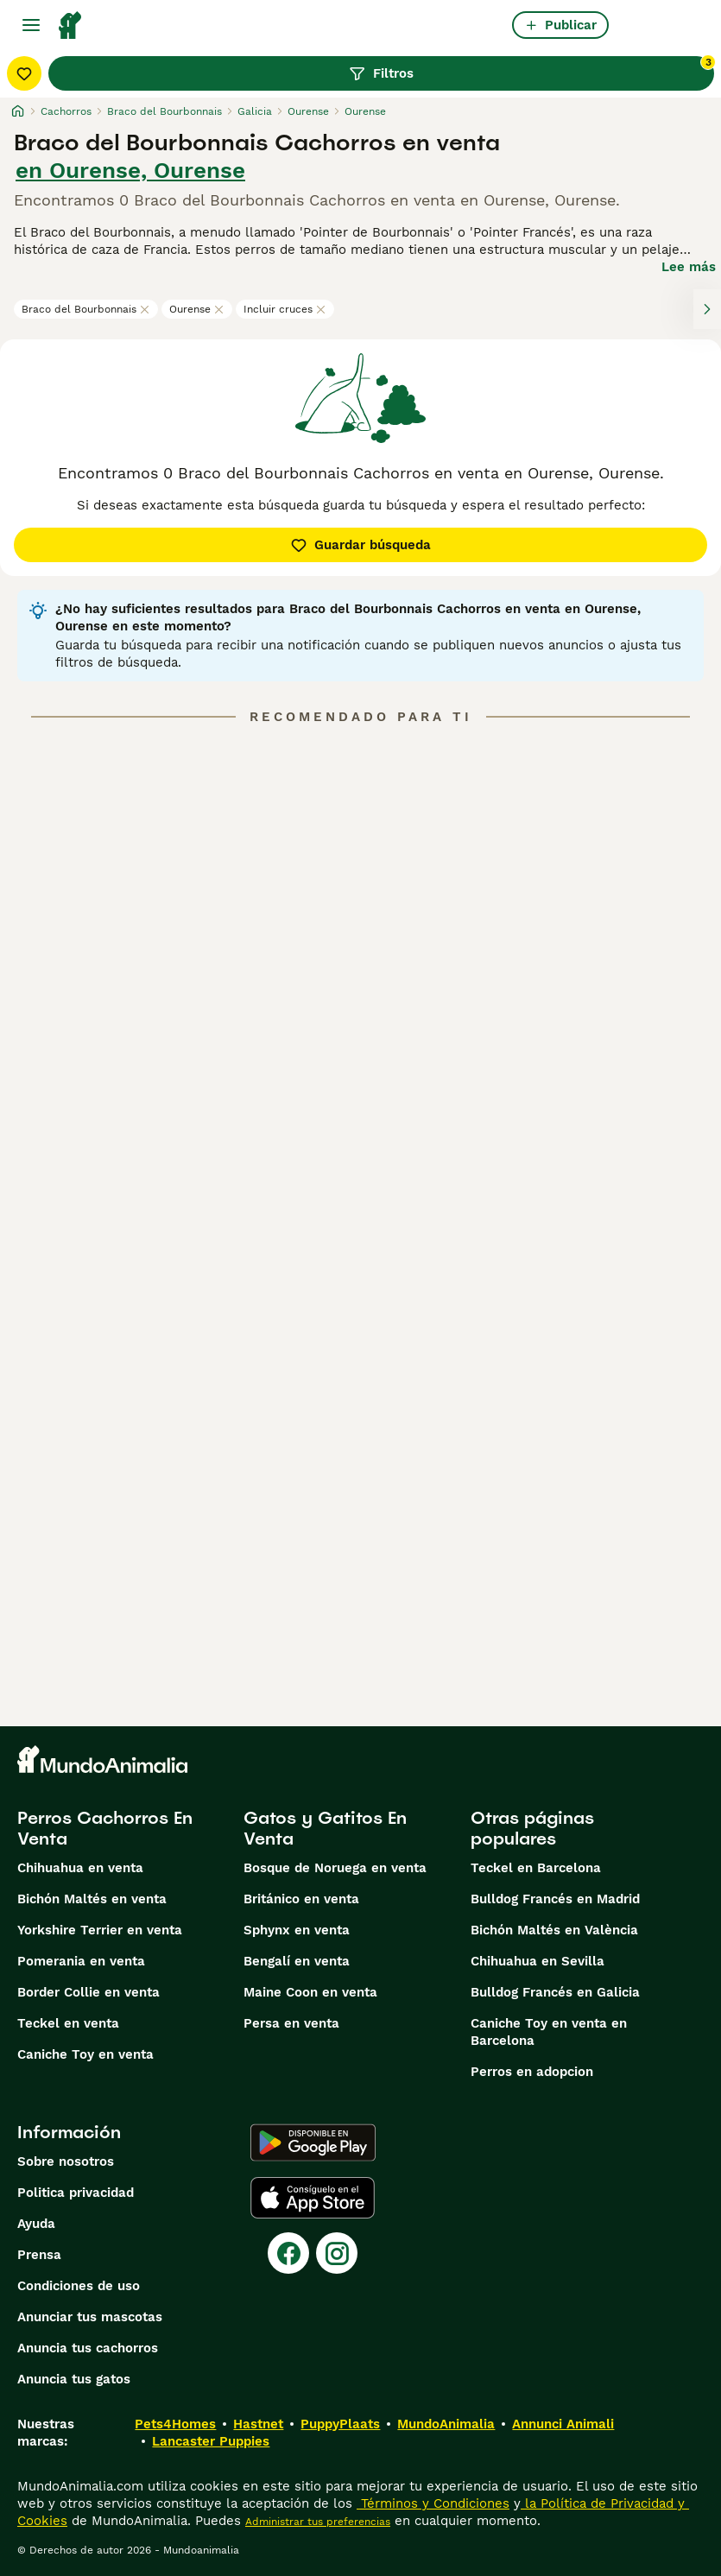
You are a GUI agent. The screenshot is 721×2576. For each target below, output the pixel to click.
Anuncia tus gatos (73, 2379)
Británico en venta (301, 1899)
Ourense (197, 309)
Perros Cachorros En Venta (105, 1828)
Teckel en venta (68, 2023)
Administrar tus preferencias (317, 2522)
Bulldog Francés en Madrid (555, 1899)
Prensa (39, 2255)
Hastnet (258, 2424)
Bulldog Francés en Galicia (555, 1992)
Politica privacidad (75, 2192)
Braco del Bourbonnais (86, 309)
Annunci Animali (563, 2424)
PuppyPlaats (340, 2424)
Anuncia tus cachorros (87, 2348)
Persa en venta (291, 2023)
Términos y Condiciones (433, 2503)
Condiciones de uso (78, 2286)
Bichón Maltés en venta (92, 1899)
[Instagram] (336, 2253)
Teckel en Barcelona (536, 1868)
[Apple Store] (312, 2197)
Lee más (688, 267)
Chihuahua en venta (80, 1868)
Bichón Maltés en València (554, 1930)
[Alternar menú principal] (31, 25)
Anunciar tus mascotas (89, 2317)
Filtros (531, 69)
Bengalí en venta (296, 1961)
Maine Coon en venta (310, 1992)
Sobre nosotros (65, 2161)
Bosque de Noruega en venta (335, 1868)
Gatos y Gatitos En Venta (325, 1828)
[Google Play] (313, 2142)
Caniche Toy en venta (85, 2054)
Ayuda (36, 2223)
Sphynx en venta (296, 1930)
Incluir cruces (284, 309)
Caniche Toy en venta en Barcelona (549, 2032)
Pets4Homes (175, 2424)
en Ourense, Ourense (130, 170)
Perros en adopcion (532, 2071)
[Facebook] (288, 2253)
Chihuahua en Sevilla (537, 1961)
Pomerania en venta (81, 1961)
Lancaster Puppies (210, 2441)
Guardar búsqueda (360, 545)
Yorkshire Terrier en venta (99, 1930)
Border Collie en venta (88, 1992)
